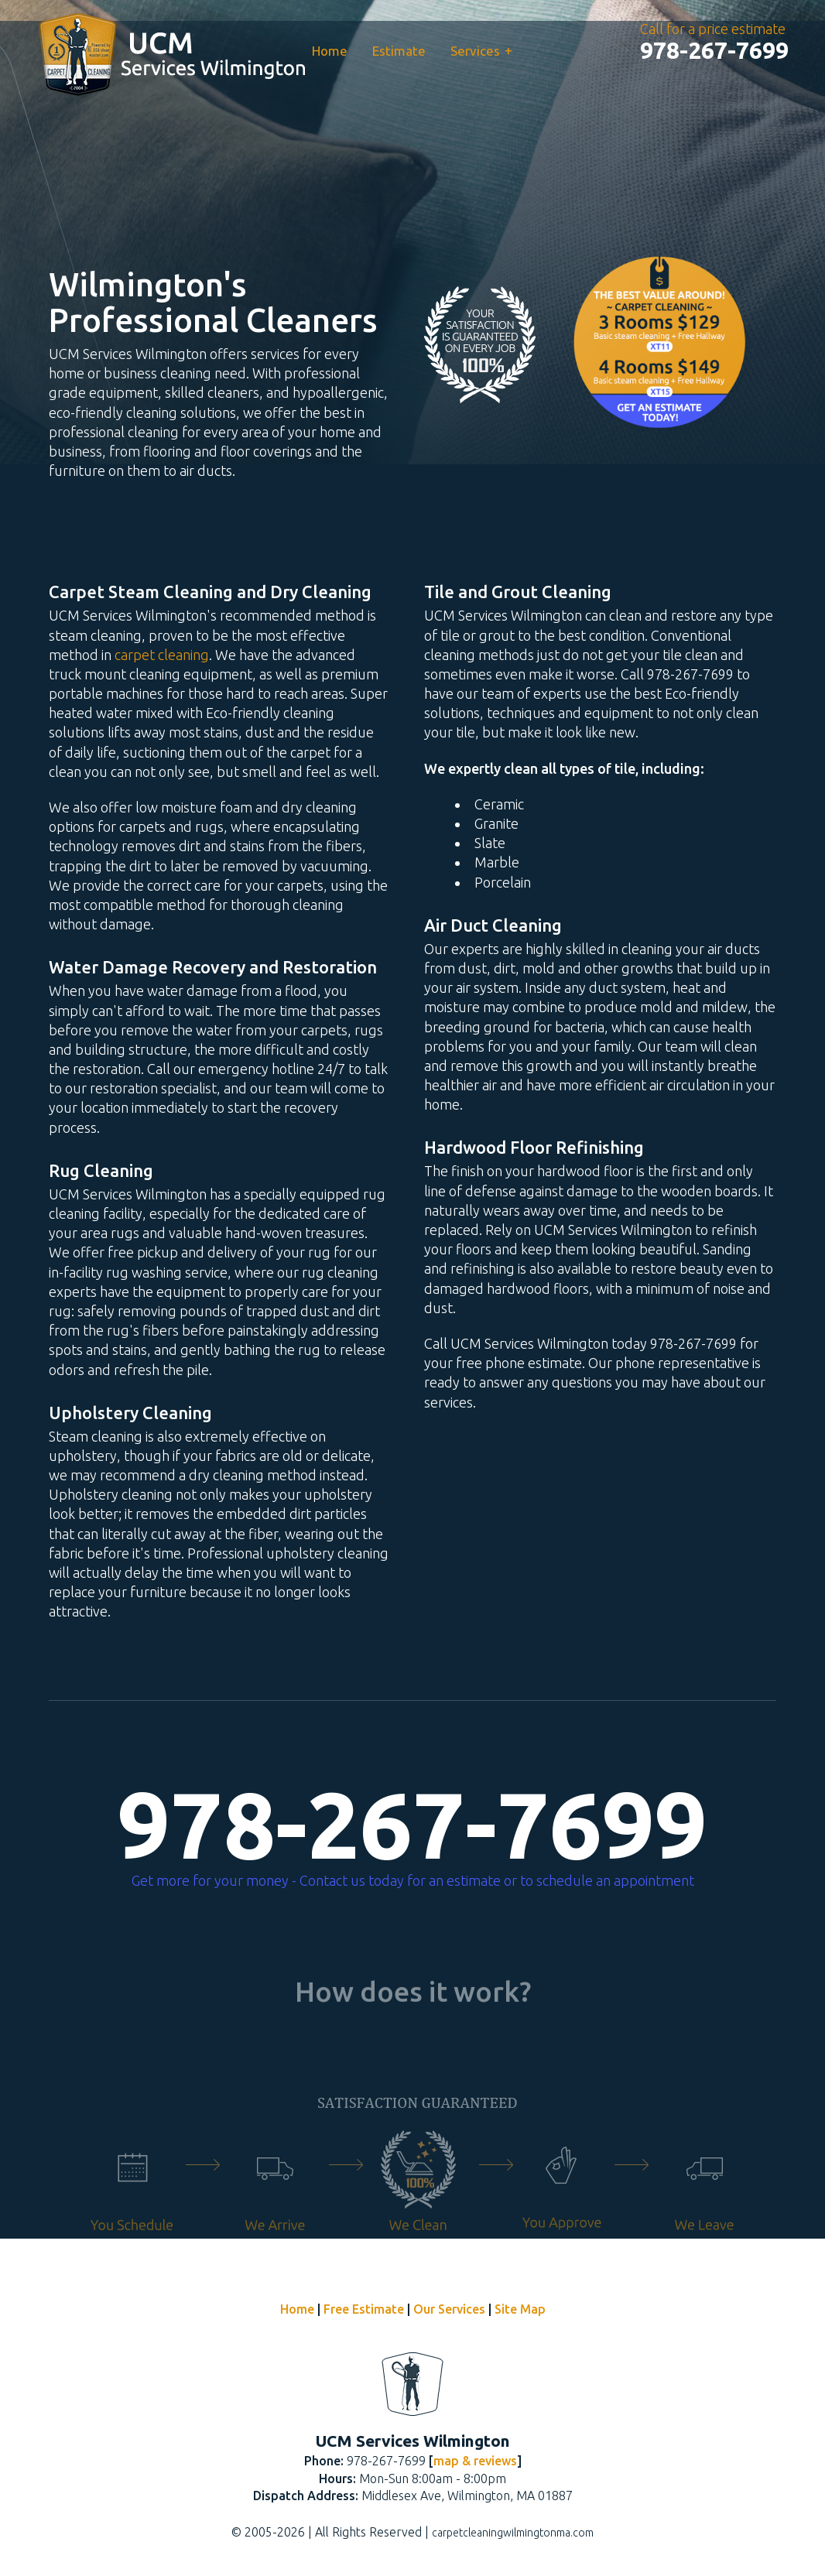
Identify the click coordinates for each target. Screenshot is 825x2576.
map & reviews (475, 2461)
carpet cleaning (162, 654)
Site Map (520, 2309)
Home (329, 50)
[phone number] (714, 50)
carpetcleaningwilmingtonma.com (513, 2532)
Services (481, 50)
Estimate (399, 50)
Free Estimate (363, 2309)
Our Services (449, 2309)
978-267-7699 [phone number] (412, 1824)
